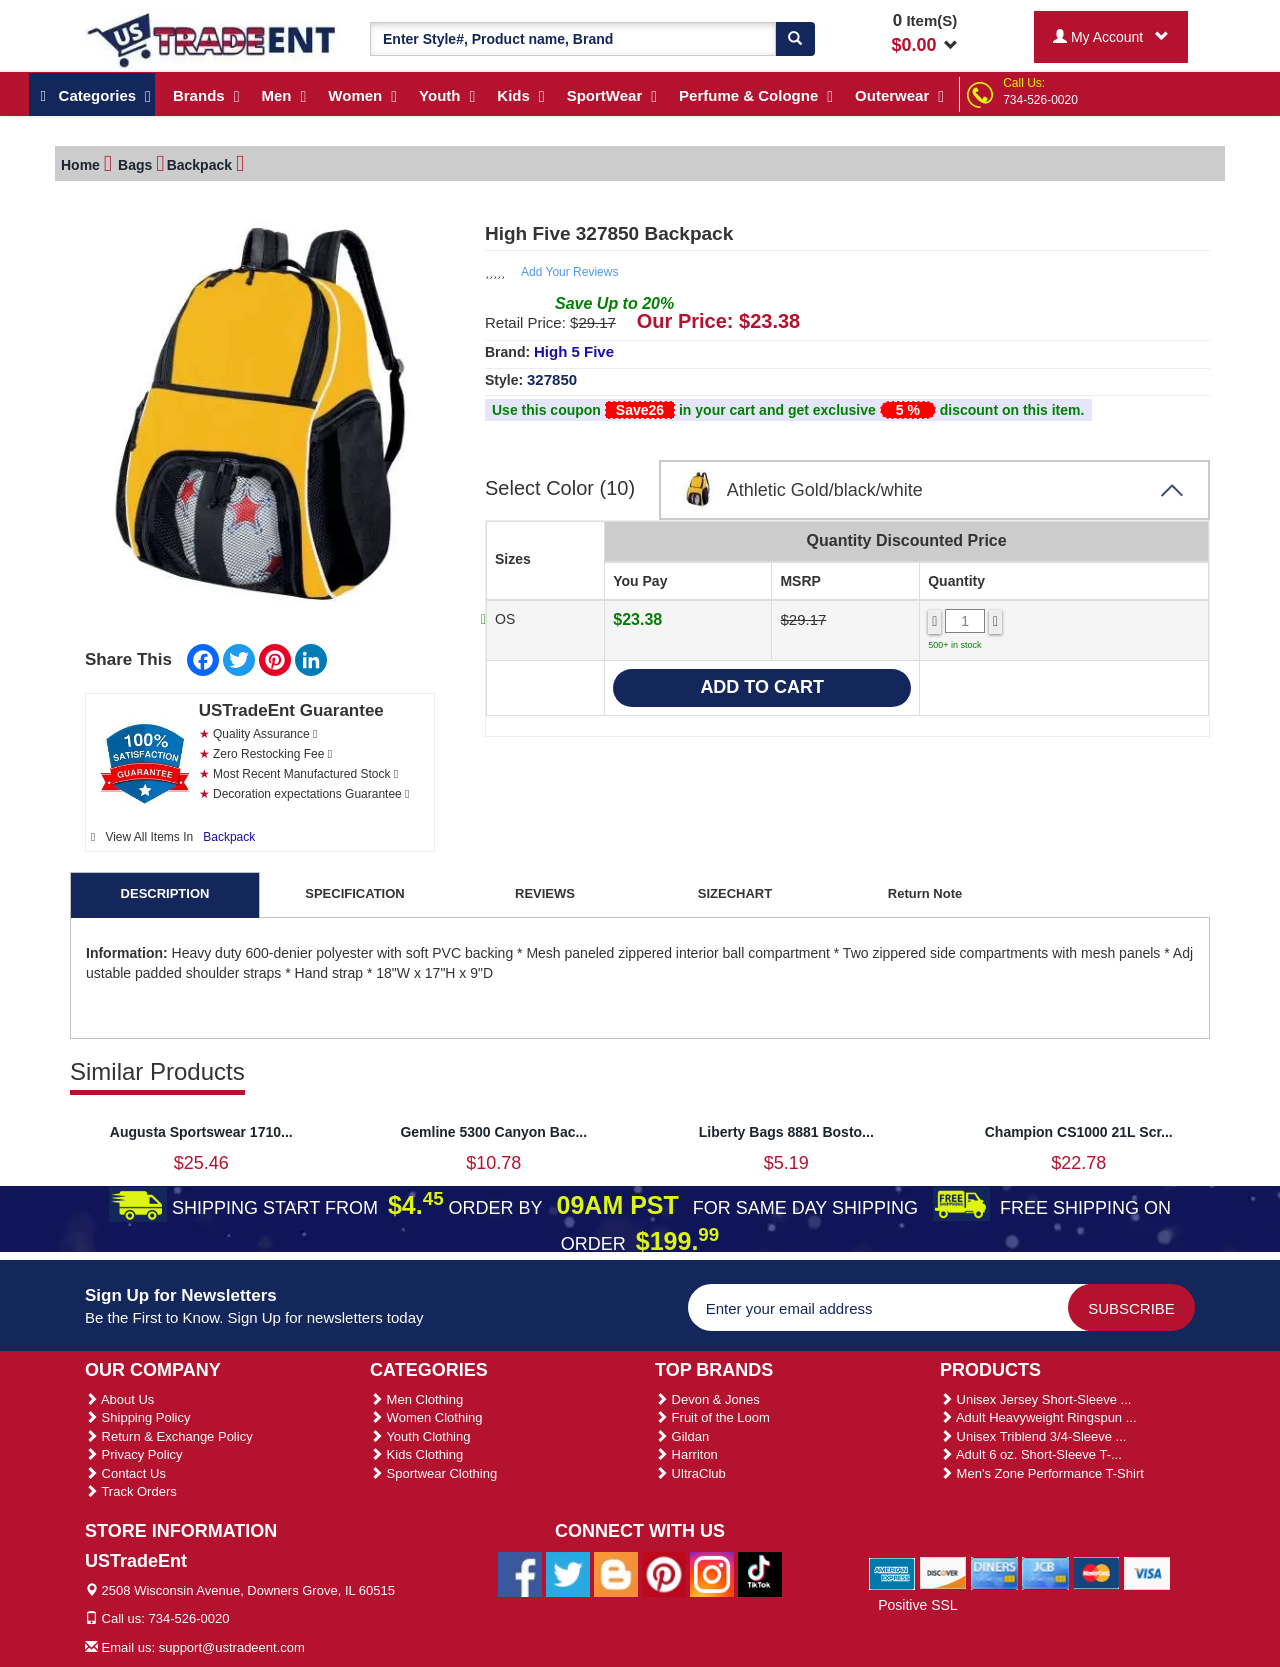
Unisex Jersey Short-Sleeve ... (1035, 1399)
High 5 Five (574, 351)
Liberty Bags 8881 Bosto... (786, 1132)
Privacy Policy (134, 1454)
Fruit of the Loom (712, 1417)
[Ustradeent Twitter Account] (568, 1573)
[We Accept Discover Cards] (943, 1572)
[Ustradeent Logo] (212, 39)
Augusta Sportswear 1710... (201, 1132)
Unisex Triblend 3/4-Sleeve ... (1033, 1436)
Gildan (682, 1436)
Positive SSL (917, 1605)
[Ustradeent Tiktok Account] (760, 1573)
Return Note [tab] (925, 893)
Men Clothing (416, 1399)
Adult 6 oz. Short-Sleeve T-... (1031, 1454)
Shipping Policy (138, 1417)
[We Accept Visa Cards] (1147, 1572)
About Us (119, 1399)
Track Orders (131, 1491)
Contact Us (125, 1473)
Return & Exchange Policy (169, 1436)
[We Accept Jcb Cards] (1045, 1572)
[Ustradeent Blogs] (616, 1573)
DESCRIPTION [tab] (165, 893)
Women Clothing (426, 1417)
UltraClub (690, 1473)
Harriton (686, 1454)
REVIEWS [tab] (545, 893)
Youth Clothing (420, 1436)
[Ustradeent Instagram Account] (712, 1573)
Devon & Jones (707, 1399)
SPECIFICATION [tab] (354, 893)
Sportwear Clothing (433, 1473)
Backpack (229, 837)
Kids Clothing (416, 1454)
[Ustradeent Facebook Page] (520, 1573)
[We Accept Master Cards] (1096, 1572)
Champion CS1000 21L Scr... (1079, 1132)
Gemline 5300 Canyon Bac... (493, 1132)
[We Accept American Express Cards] (892, 1572)
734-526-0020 (1040, 100)
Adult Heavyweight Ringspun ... (1038, 1417)
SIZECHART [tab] (735, 893)
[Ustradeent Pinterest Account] (664, 1573)
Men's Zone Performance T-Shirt (1042, 1473)
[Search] (795, 39)
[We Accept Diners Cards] (994, 1572)
